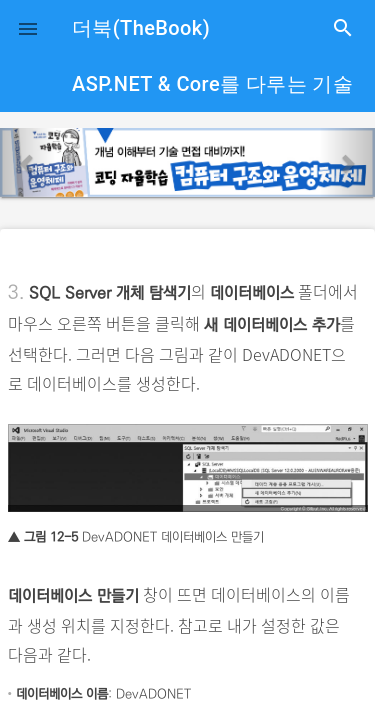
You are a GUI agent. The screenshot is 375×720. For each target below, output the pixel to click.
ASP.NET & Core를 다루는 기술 (212, 84)
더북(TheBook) (141, 28)
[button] (28, 28)
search (343, 28)
